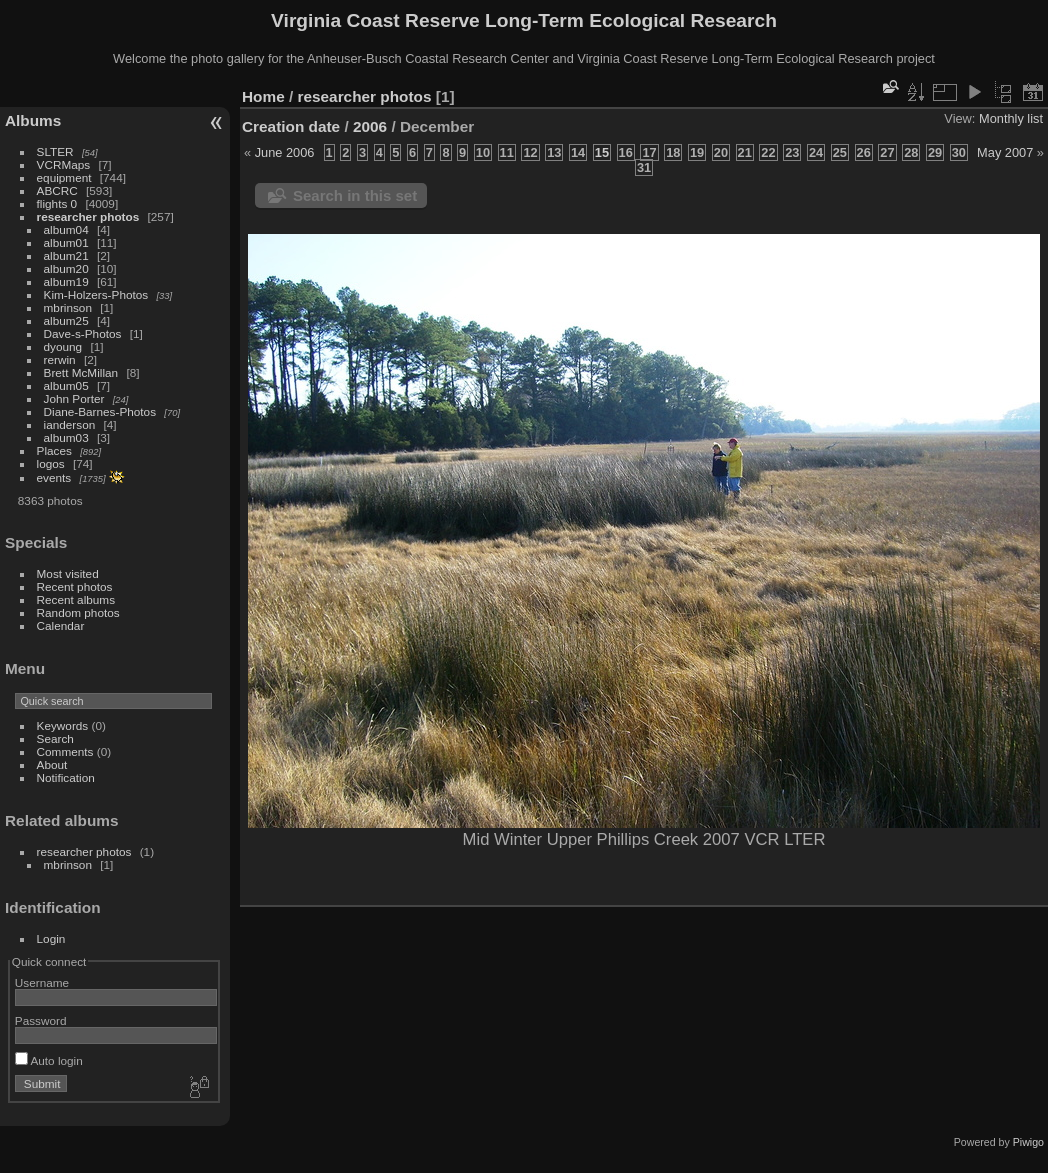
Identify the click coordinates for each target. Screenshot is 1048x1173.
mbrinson (68, 307)
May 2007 (1005, 152)
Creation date (291, 126)
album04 (66, 229)
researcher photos (88, 216)
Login (51, 938)
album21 (66, 255)
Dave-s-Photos (83, 333)
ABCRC (57, 190)
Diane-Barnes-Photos (100, 411)
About (52, 764)
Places (54, 450)
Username (42, 982)
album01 (66, 242)
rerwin (60, 359)
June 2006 (285, 152)
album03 (66, 437)
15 (602, 152)
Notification (66, 777)
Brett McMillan (81, 372)
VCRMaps (64, 164)
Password (41, 1020)
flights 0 (57, 203)
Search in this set (355, 195)
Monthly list (1011, 118)
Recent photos (75, 586)
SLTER (55, 151)
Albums (33, 120)
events (54, 477)
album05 (66, 385)
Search (55, 738)
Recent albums (76, 599)
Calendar (61, 625)
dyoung (63, 346)
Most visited (68, 573)
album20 (66, 268)
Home (263, 96)
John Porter (74, 398)
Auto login (49, 1060)
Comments (65, 751)
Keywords (63, 725)
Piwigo (1028, 1142)
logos (51, 463)
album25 (66, 320)
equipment (64, 177)
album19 (66, 281)
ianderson (70, 424)
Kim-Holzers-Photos (96, 294)
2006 (370, 126)
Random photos (78, 612)
